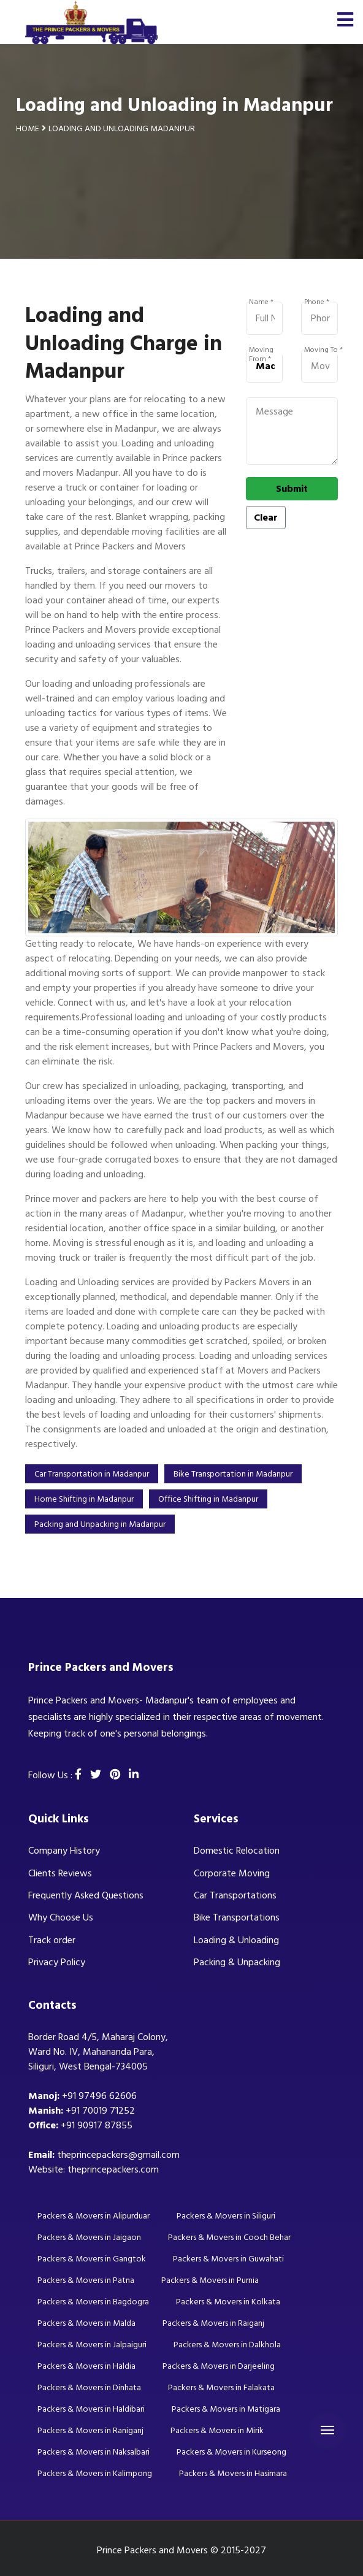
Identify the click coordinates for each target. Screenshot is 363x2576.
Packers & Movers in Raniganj (90, 2430)
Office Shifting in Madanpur (208, 1499)
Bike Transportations (237, 1917)
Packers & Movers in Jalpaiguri (92, 2344)
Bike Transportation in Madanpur (233, 1474)
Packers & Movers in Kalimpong (94, 2473)
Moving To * (323, 350)
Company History (64, 1851)
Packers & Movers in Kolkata (228, 2302)
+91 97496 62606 (99, 2096)
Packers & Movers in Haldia (86, 2366)
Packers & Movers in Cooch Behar (229, 2237)
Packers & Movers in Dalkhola (227, 2344)
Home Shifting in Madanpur (84, 1499)
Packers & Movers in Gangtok (91, 2259)
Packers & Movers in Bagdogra (93, 2302)
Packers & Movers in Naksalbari (93, 2452)
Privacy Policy (56, 1962)
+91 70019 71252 (100, 2111)
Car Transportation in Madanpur (91, 1474)
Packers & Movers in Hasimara (233, 2473)
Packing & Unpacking (237, 1962)
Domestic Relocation (237, 1851)
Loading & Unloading (236, 1940)
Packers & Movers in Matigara (226, 2409)
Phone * (316, 302)
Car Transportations (235, 1895)
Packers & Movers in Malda (86, 2323)
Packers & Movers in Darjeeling (218, 2366)
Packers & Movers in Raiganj (213, 2323)
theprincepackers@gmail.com (118, 2155)
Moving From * (261, 350)
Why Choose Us (60, 1917)
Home (27, 128)
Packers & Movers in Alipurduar (93, 2216)
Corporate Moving (232, 1873)
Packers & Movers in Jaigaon (89, 2237)
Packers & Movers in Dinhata (89, 2387)
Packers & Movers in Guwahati (228, 2259)
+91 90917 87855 (96, 2125)
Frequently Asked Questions (85, 1895)
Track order (51, 1940)
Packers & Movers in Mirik (217, 2430)
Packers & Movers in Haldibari (91, 2409)
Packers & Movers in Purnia (210, 2280)
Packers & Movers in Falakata (221, 2387)
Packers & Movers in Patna (85, 2280)
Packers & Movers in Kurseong (231, 2452)
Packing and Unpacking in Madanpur (100, 1524)
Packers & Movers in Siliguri (226, 2216)
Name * (261, 302)
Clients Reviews (60, 1873)
